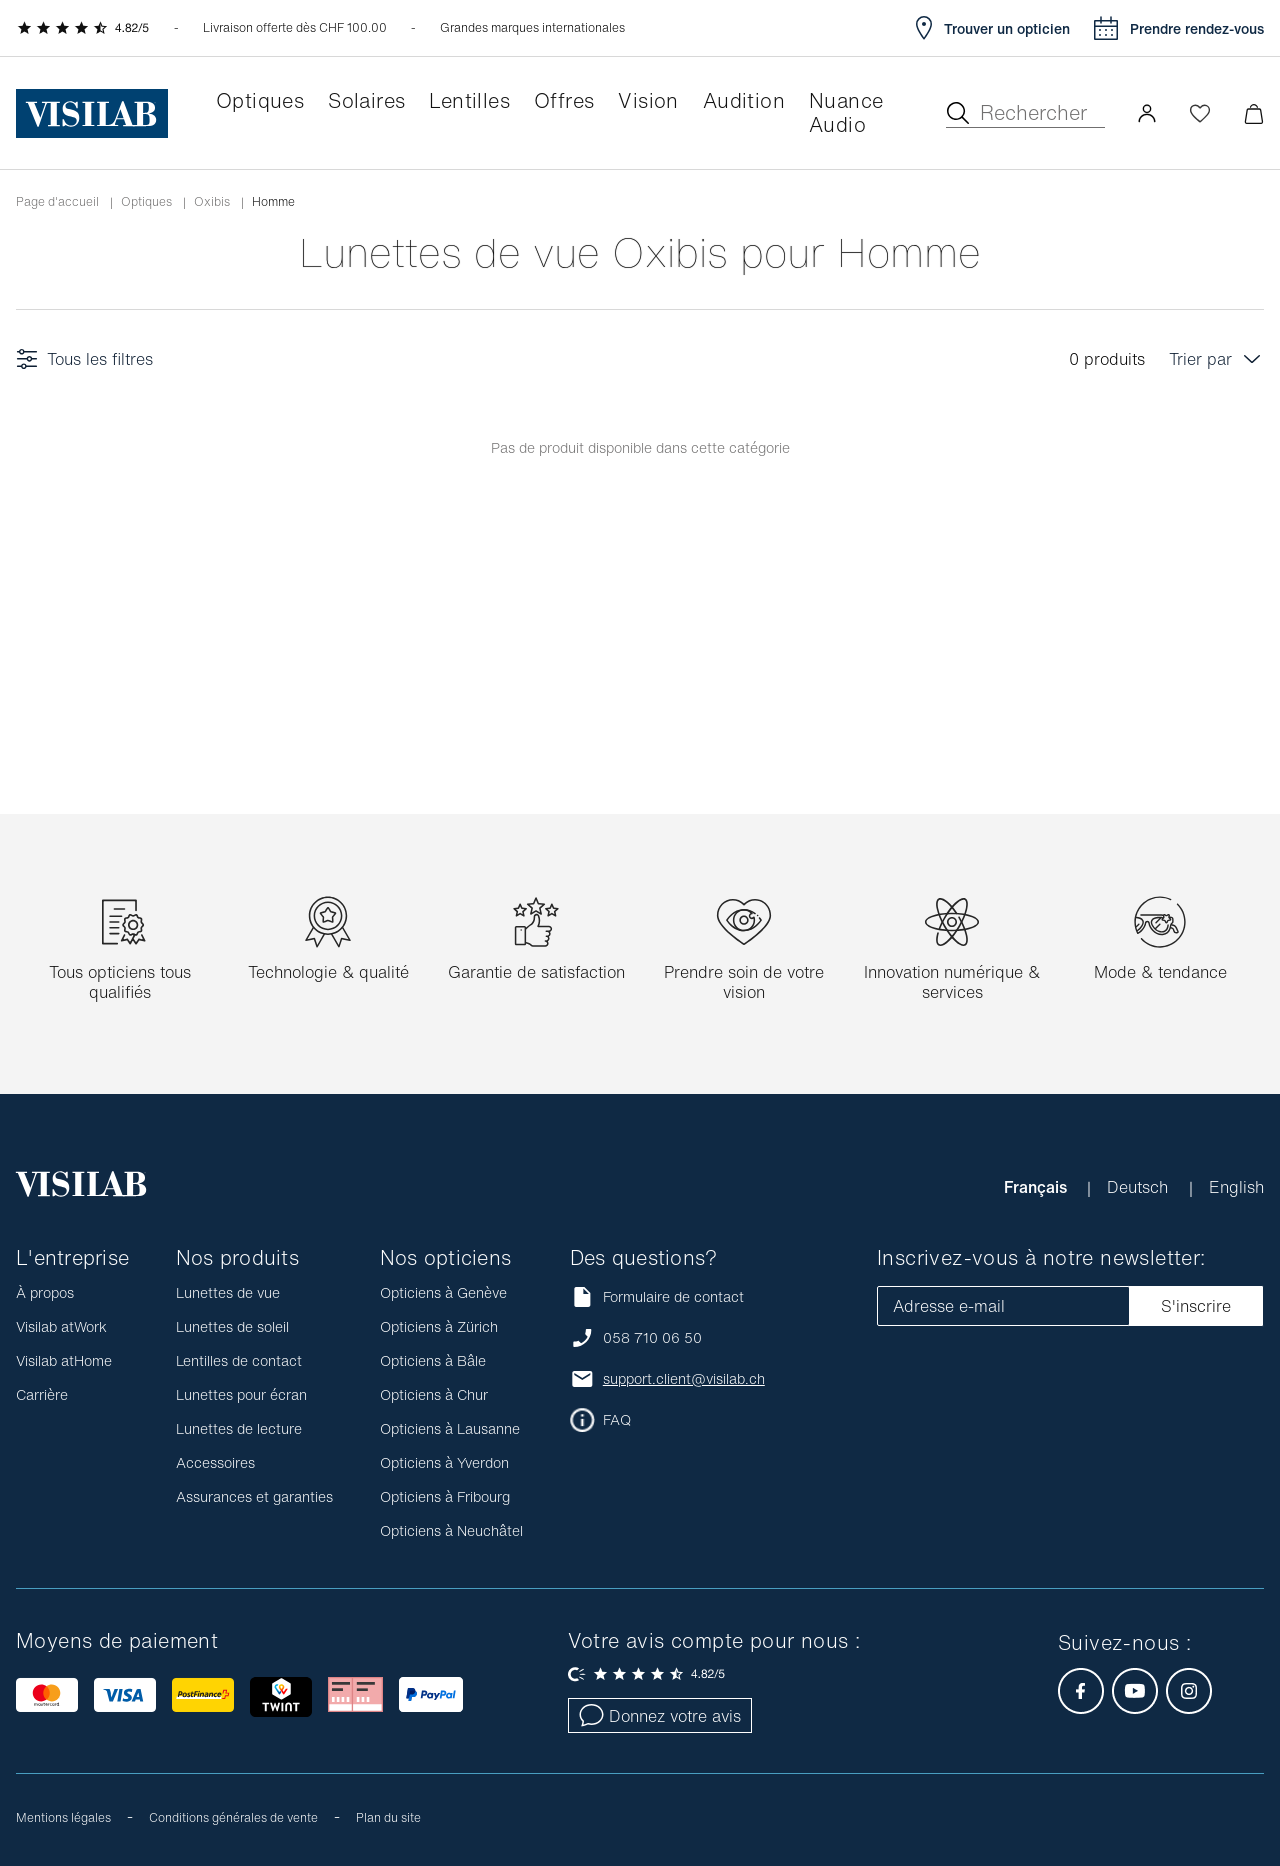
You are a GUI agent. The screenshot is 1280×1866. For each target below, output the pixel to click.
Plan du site (388, 1817)
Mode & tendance (1160, 972)
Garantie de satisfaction (536, 972)
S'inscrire (1196, 1306)
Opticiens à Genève (443, 1292)
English (1236, 1187)
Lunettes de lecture (239, 1428)
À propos (45, 1292)
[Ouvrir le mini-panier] (1253, 113)
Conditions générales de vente (233, 1817)
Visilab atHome (64, 1360)
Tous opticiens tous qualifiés (120, 982)
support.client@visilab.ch (684, 1379)
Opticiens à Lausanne (450, 1428)
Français (1037, 1187)
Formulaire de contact (657, 1296)
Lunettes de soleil (232, 1326)
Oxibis (212, 202)
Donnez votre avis (660, 1716)
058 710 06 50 (652, 1338)
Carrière (42, 1394)
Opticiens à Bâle (433, 1360)
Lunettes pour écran (241, 1394)
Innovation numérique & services (952, 982)
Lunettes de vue (228, 1292)
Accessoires (215, 1462)
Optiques (146, 202)
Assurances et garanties (254, 1496)
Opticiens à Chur (434, 1394)
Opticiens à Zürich (439, 1326)
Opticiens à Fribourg (445, 1496)
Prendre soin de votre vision (744, 982)
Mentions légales (63, 1817)
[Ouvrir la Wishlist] (1200, 113)
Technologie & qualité (328, 972)
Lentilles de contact (239, 1360)
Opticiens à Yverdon (444, 1462)
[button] (1147, 113)
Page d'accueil (57, 202)
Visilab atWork (61, 1326)
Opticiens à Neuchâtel (451, 1530)
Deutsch (1140, 1187)
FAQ (617, 1420)
